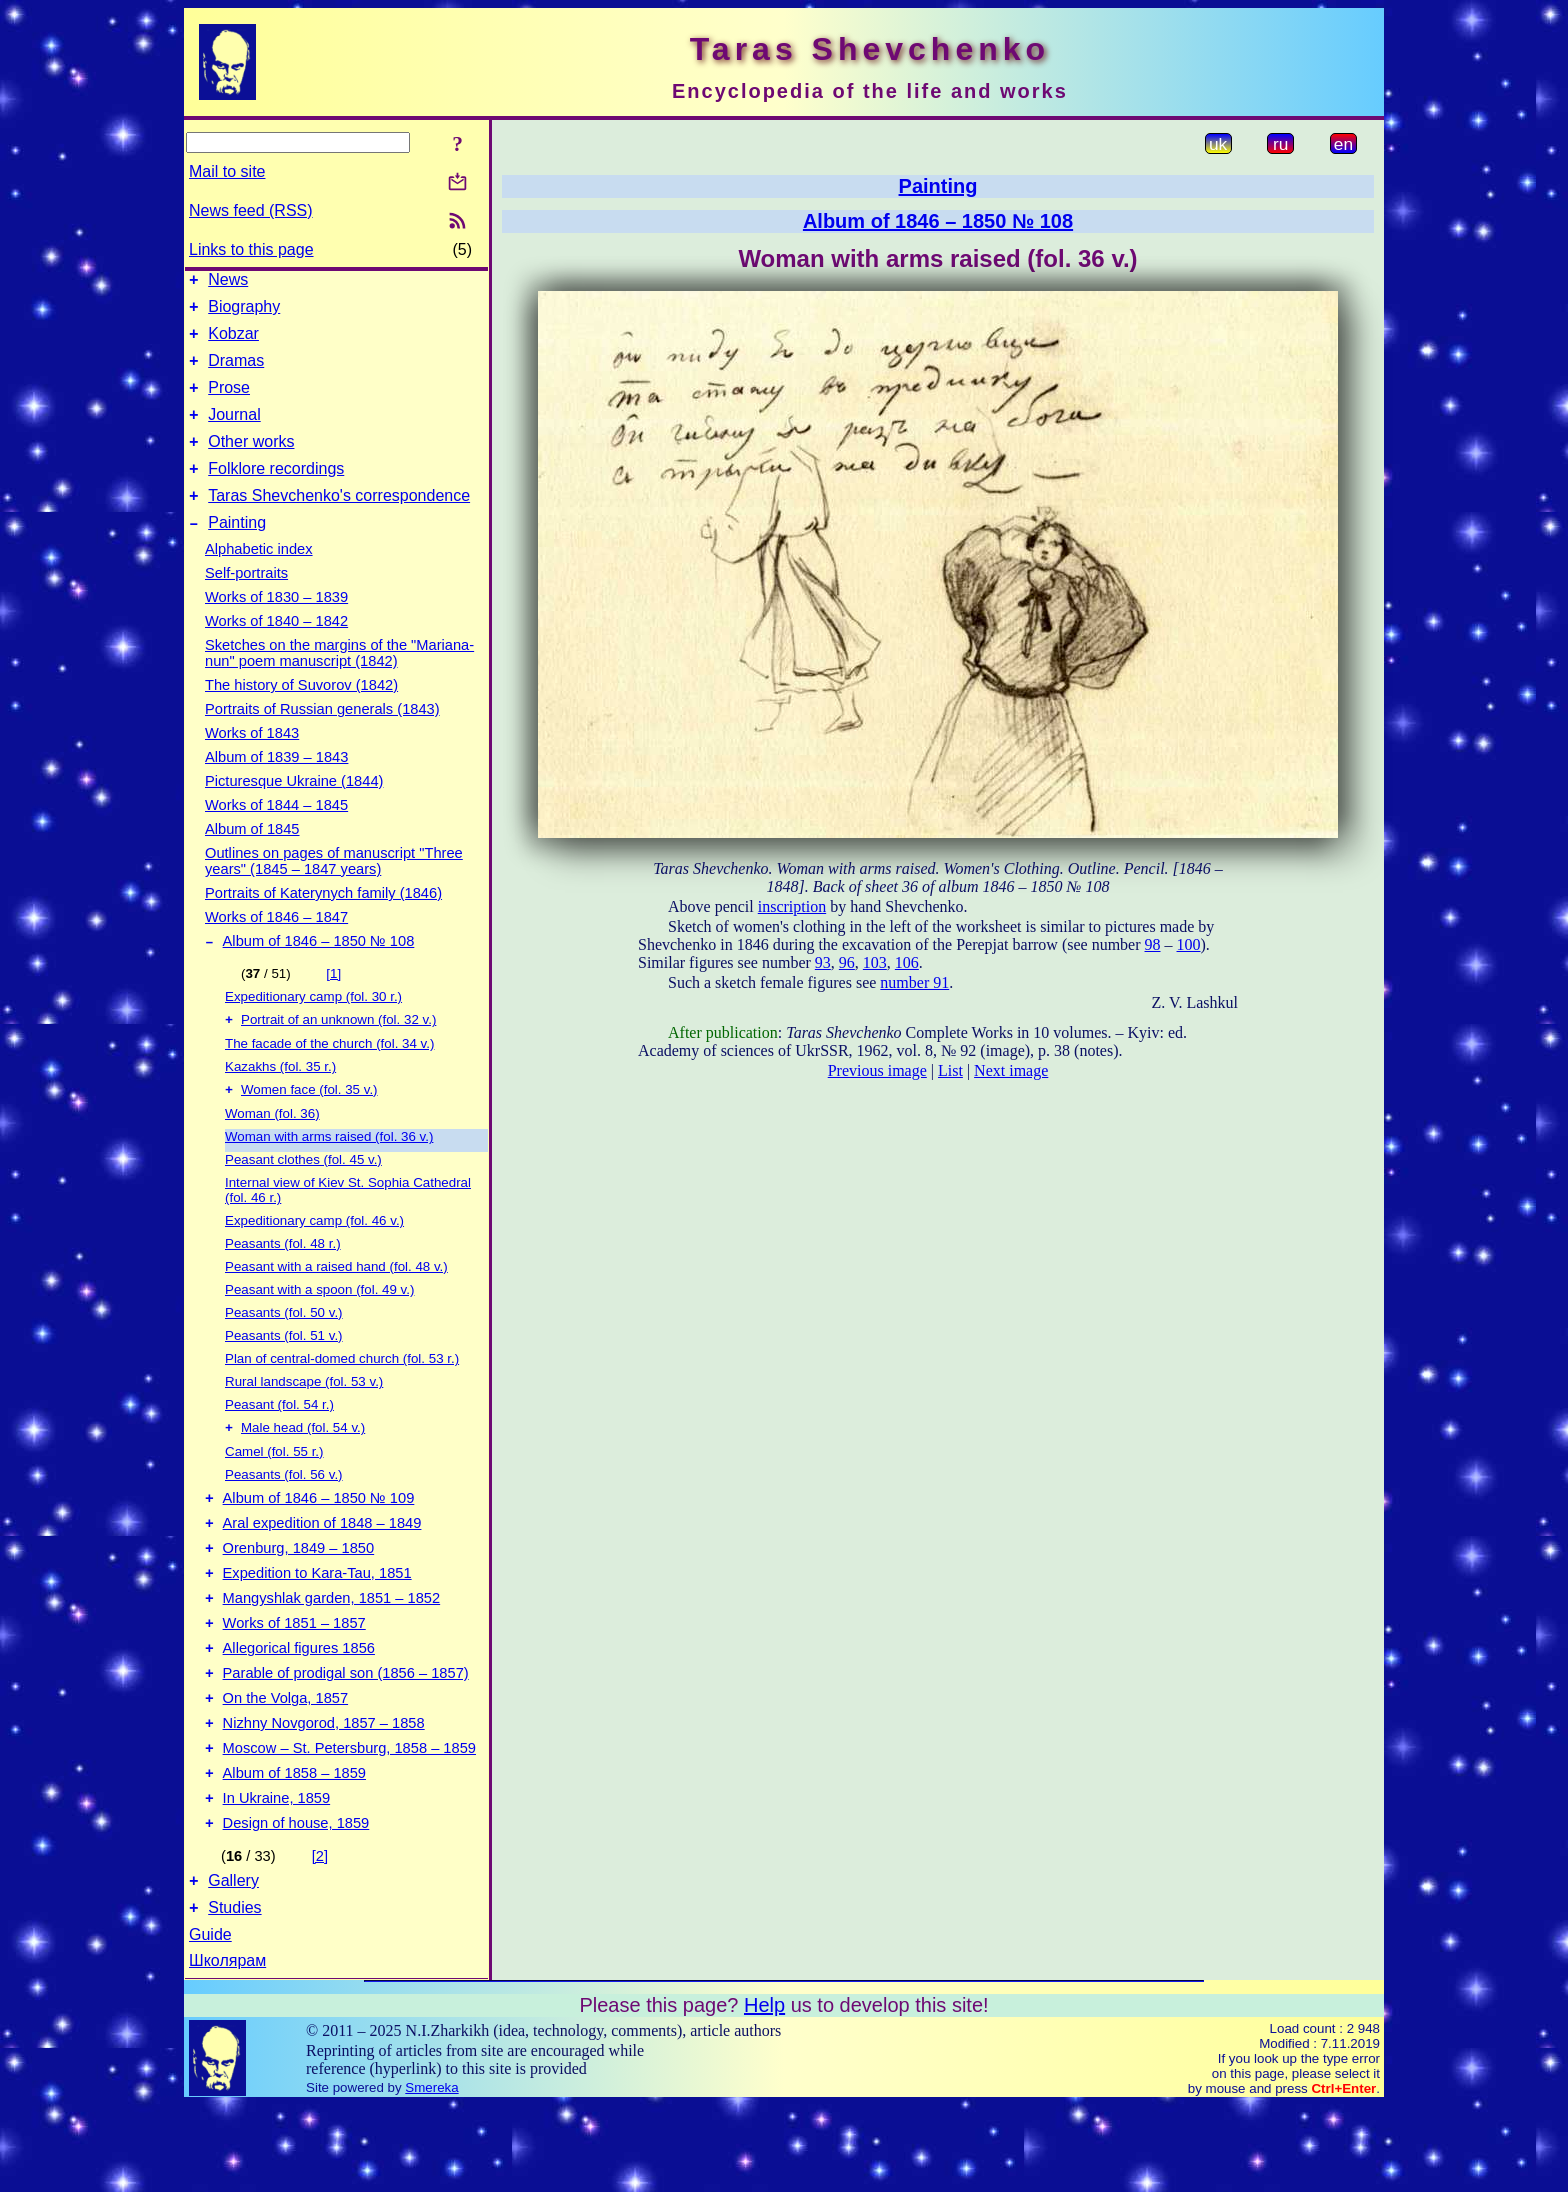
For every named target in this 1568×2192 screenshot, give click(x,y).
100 (1189, 944)
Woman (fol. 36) (272, 1150)
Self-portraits (246, 603)
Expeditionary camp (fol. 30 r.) (313, 1029)
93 (823, 962)
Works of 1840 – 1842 (276, 651)
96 (847, 962)
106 (907, 962)
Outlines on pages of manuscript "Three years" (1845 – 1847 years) (334, 891)
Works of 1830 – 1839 (276, 627)
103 (875, 962)
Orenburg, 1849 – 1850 (299, 1596)
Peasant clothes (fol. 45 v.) (303, 1196)
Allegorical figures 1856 (299, 1708)
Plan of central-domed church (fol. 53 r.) (342, 1395)
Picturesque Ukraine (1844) (294, 811)
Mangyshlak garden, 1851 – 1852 (332, 1652)
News (228, 282)
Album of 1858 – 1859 (294, 1848)
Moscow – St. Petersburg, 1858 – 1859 (349, 1820)
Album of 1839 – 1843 (276, 787)
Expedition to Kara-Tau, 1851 (317, 1624)
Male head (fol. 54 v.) (303, 1466)
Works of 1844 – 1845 (276, 835)
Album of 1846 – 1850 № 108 (319, 974)
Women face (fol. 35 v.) (309, 1126)
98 (1153, 944)
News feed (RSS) (251, 210)
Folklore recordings (276, 492)
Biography (244, 312)
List (950, 1070)
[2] (320, 1937)
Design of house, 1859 (296, 1904)
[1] (333, 1006)
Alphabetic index (259, 579)
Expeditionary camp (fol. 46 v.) (314, 1257)
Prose (229, 402)
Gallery (233, 1964)
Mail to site (227, 171)
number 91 (914, 982)
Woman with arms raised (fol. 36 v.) (329, 1173)
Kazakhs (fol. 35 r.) (280, 1101)
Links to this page (251, 249)
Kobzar (233, 342)
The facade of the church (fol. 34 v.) (329, 1078)
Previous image (877, 1070)
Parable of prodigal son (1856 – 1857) (346, 1736)
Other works (251, 462)
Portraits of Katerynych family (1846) (323, 923)
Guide (210, 2021)
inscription (792, 906)
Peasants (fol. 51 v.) (284, 1372)
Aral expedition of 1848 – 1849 (322, 1568)
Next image (1011, 1070)
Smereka (431, 2174)
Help (764, 2092)
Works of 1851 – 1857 (294, 1680)
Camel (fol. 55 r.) (274, 1490)
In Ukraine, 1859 (277, 1876)
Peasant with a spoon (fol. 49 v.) (319, 1326)
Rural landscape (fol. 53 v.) (304, 1418)
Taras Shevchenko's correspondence (339, 522)
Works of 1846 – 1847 (276, 947)
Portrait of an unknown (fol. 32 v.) (338, 1054)
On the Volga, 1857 (286, 1764)
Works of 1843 (252, 763)
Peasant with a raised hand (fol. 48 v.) (336, 1303)
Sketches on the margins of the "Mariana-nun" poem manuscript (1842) (339, 683)
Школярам (227, 2047)
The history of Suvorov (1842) (301, 715)
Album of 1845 (252, 859)
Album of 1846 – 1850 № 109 (319, 1540)
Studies (234, 1994)
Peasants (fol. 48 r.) (283, 1280)
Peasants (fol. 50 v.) (284, 1349)
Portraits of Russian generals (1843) (322, 739)
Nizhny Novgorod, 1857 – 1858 (324, 1792)
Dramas (236, 372)
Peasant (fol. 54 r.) (279, 1441)
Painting (237, 552)
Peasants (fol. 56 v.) (284, 1513)
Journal (234, 432)
